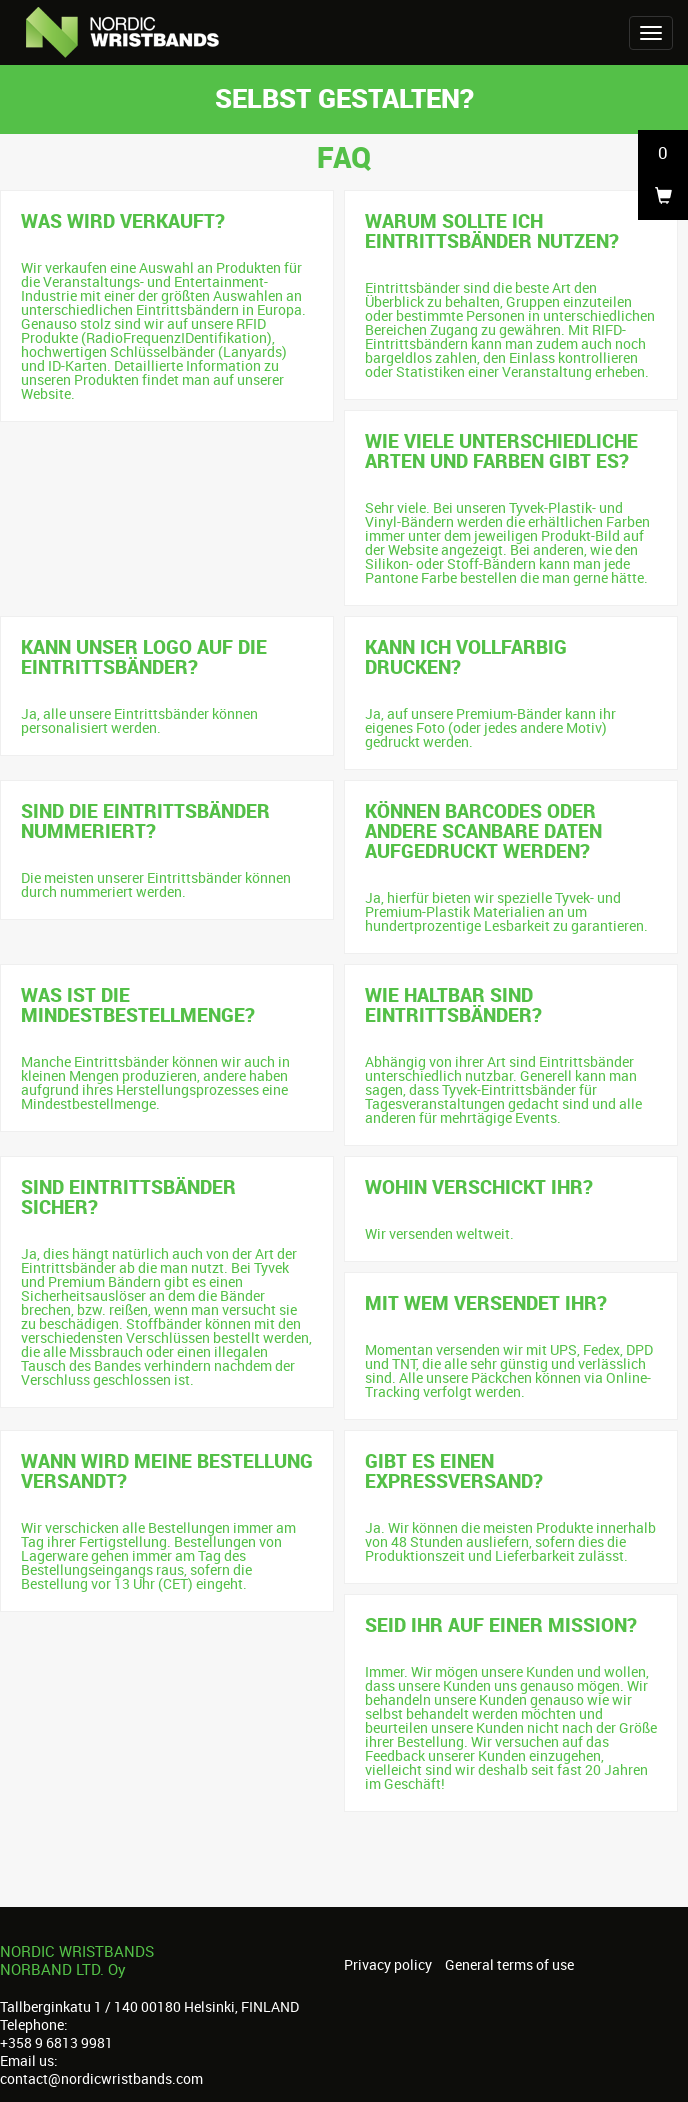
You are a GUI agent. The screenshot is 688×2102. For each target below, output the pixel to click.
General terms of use (509, 1965)
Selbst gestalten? (344, 97)
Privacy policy (388, 1965)
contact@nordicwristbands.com (101, 2078)
